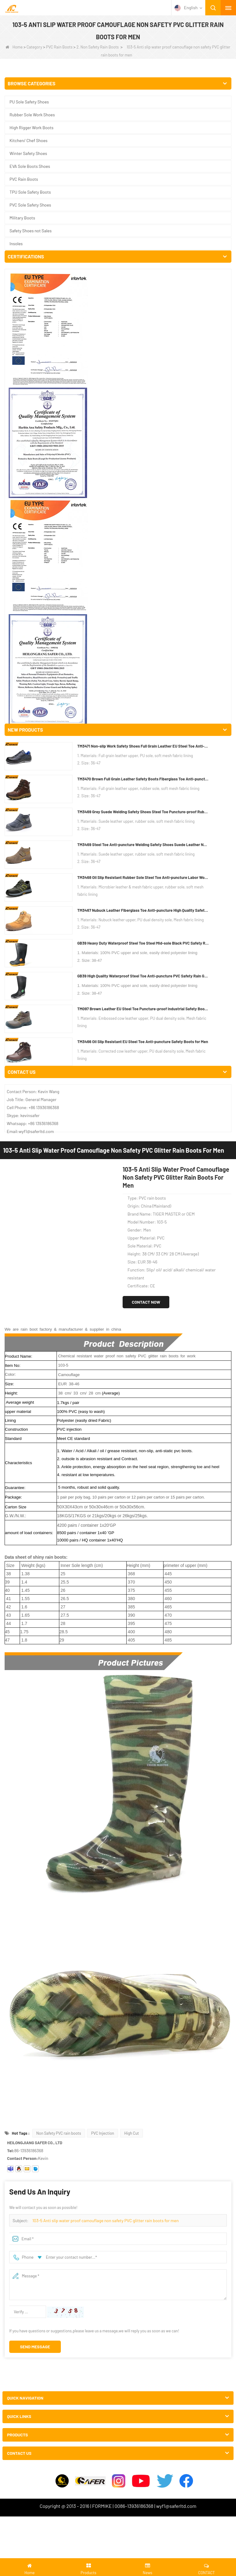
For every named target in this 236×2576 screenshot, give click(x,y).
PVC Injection (102, 1152)
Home (14, 46)
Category (34, 46)
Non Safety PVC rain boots (58, 1152)
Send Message (35, 1365)
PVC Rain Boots (59, 46)
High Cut (131, 1152)
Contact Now (146, 320)
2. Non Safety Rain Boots (98, 46)
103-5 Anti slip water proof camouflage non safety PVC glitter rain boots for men (105, 1239)
